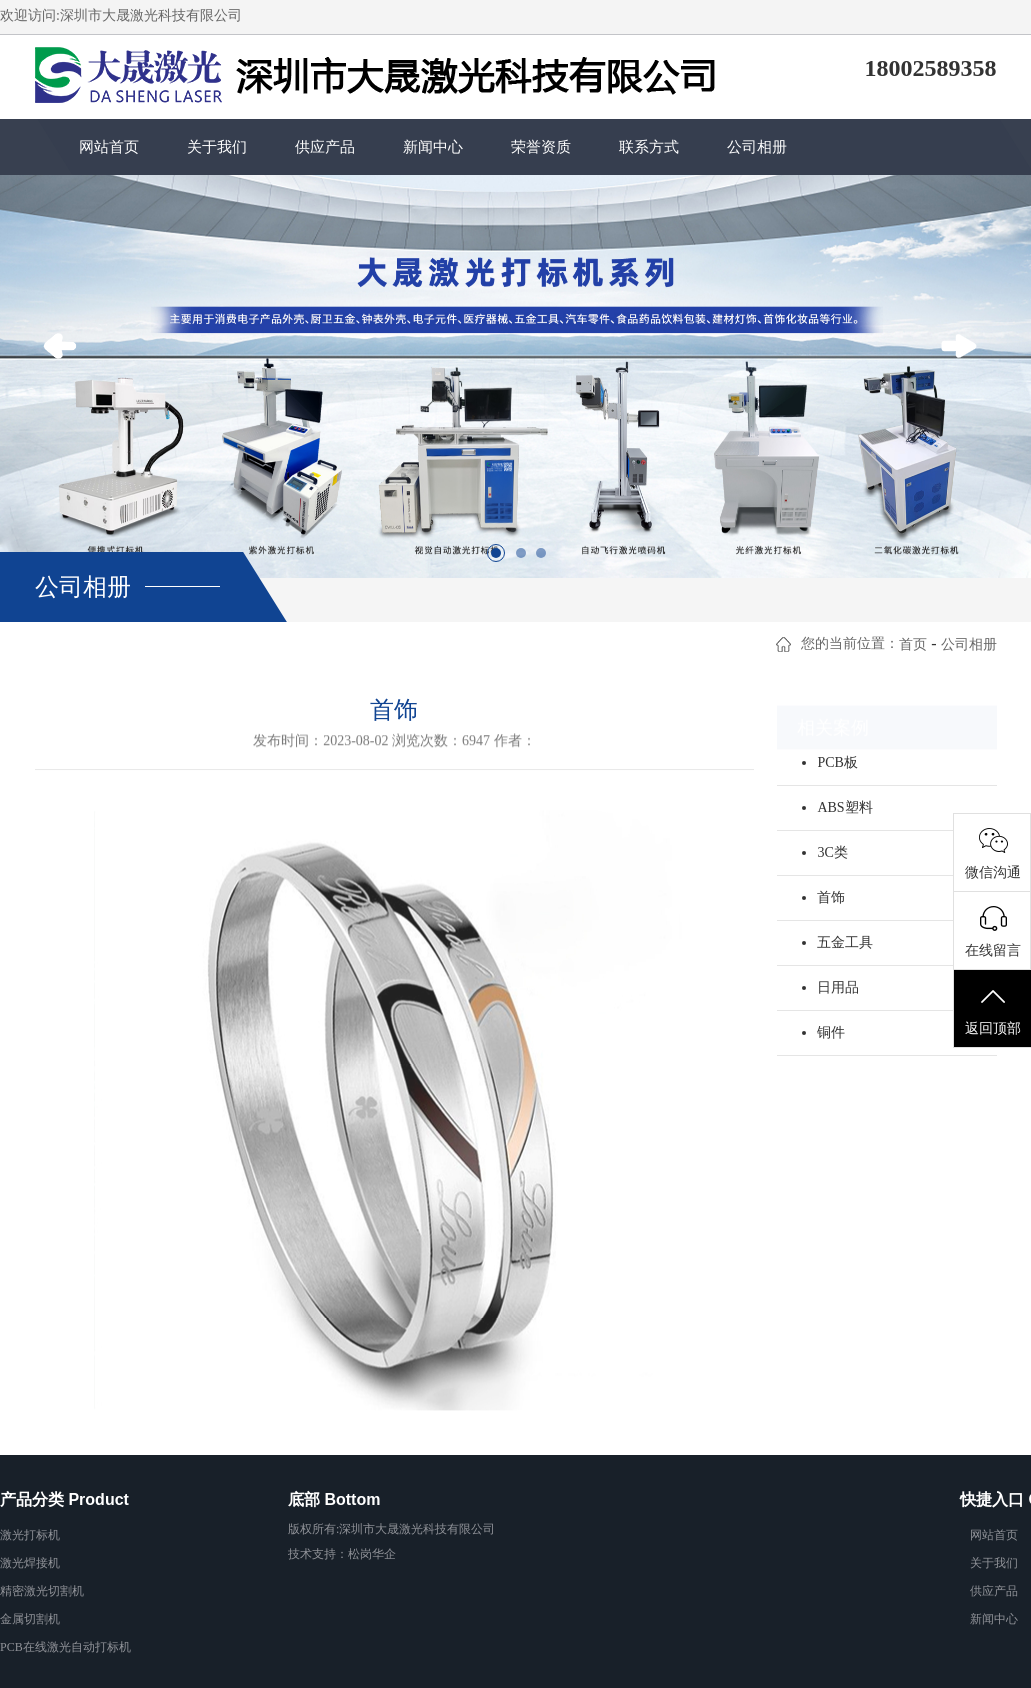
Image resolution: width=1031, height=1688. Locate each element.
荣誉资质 (541, 147)
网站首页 (109, 147)
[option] (515, 376)
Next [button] (965, 376)
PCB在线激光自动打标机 (65, 1647)
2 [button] (526, 558)
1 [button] (501, 558)
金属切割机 (30, 1619)
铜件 (831, 1032)
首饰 (831, 897)
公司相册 (757, 147)
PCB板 (837, 762)
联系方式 (649, 147)
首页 (913, 644)
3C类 (832, 852)
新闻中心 (433, 147)
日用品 (838, 987)
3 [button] (546, 558)
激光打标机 (30, 1535)
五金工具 (845, 942)
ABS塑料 (844, 807)
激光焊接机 (30, 1563)
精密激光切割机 (42, 1591)
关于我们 (217, 147)
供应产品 (325, 147)
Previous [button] (66, 376)
